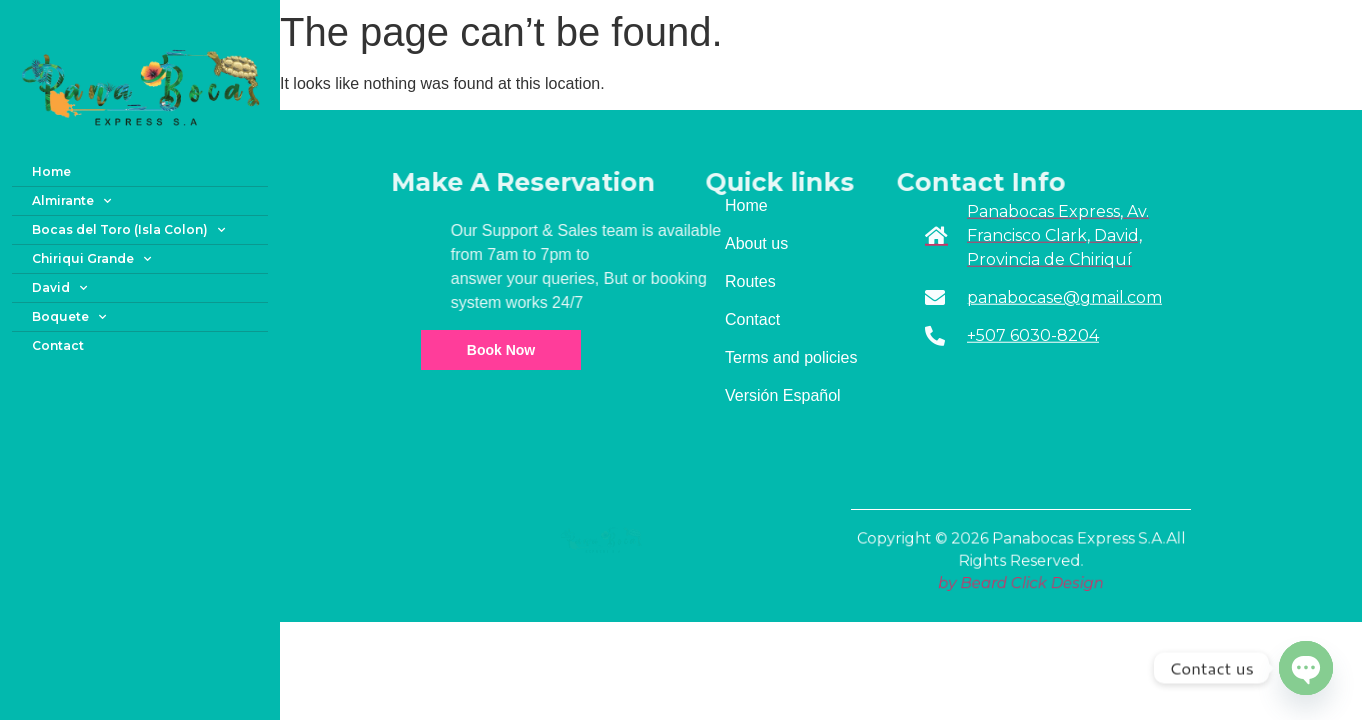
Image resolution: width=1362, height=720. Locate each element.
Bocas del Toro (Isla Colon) (128, 230)
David (59, 288)
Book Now (501, 350)
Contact (58, 345)
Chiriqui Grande (91, 259)
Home (51, 171)
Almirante (71, 201)
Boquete (69, 317)
